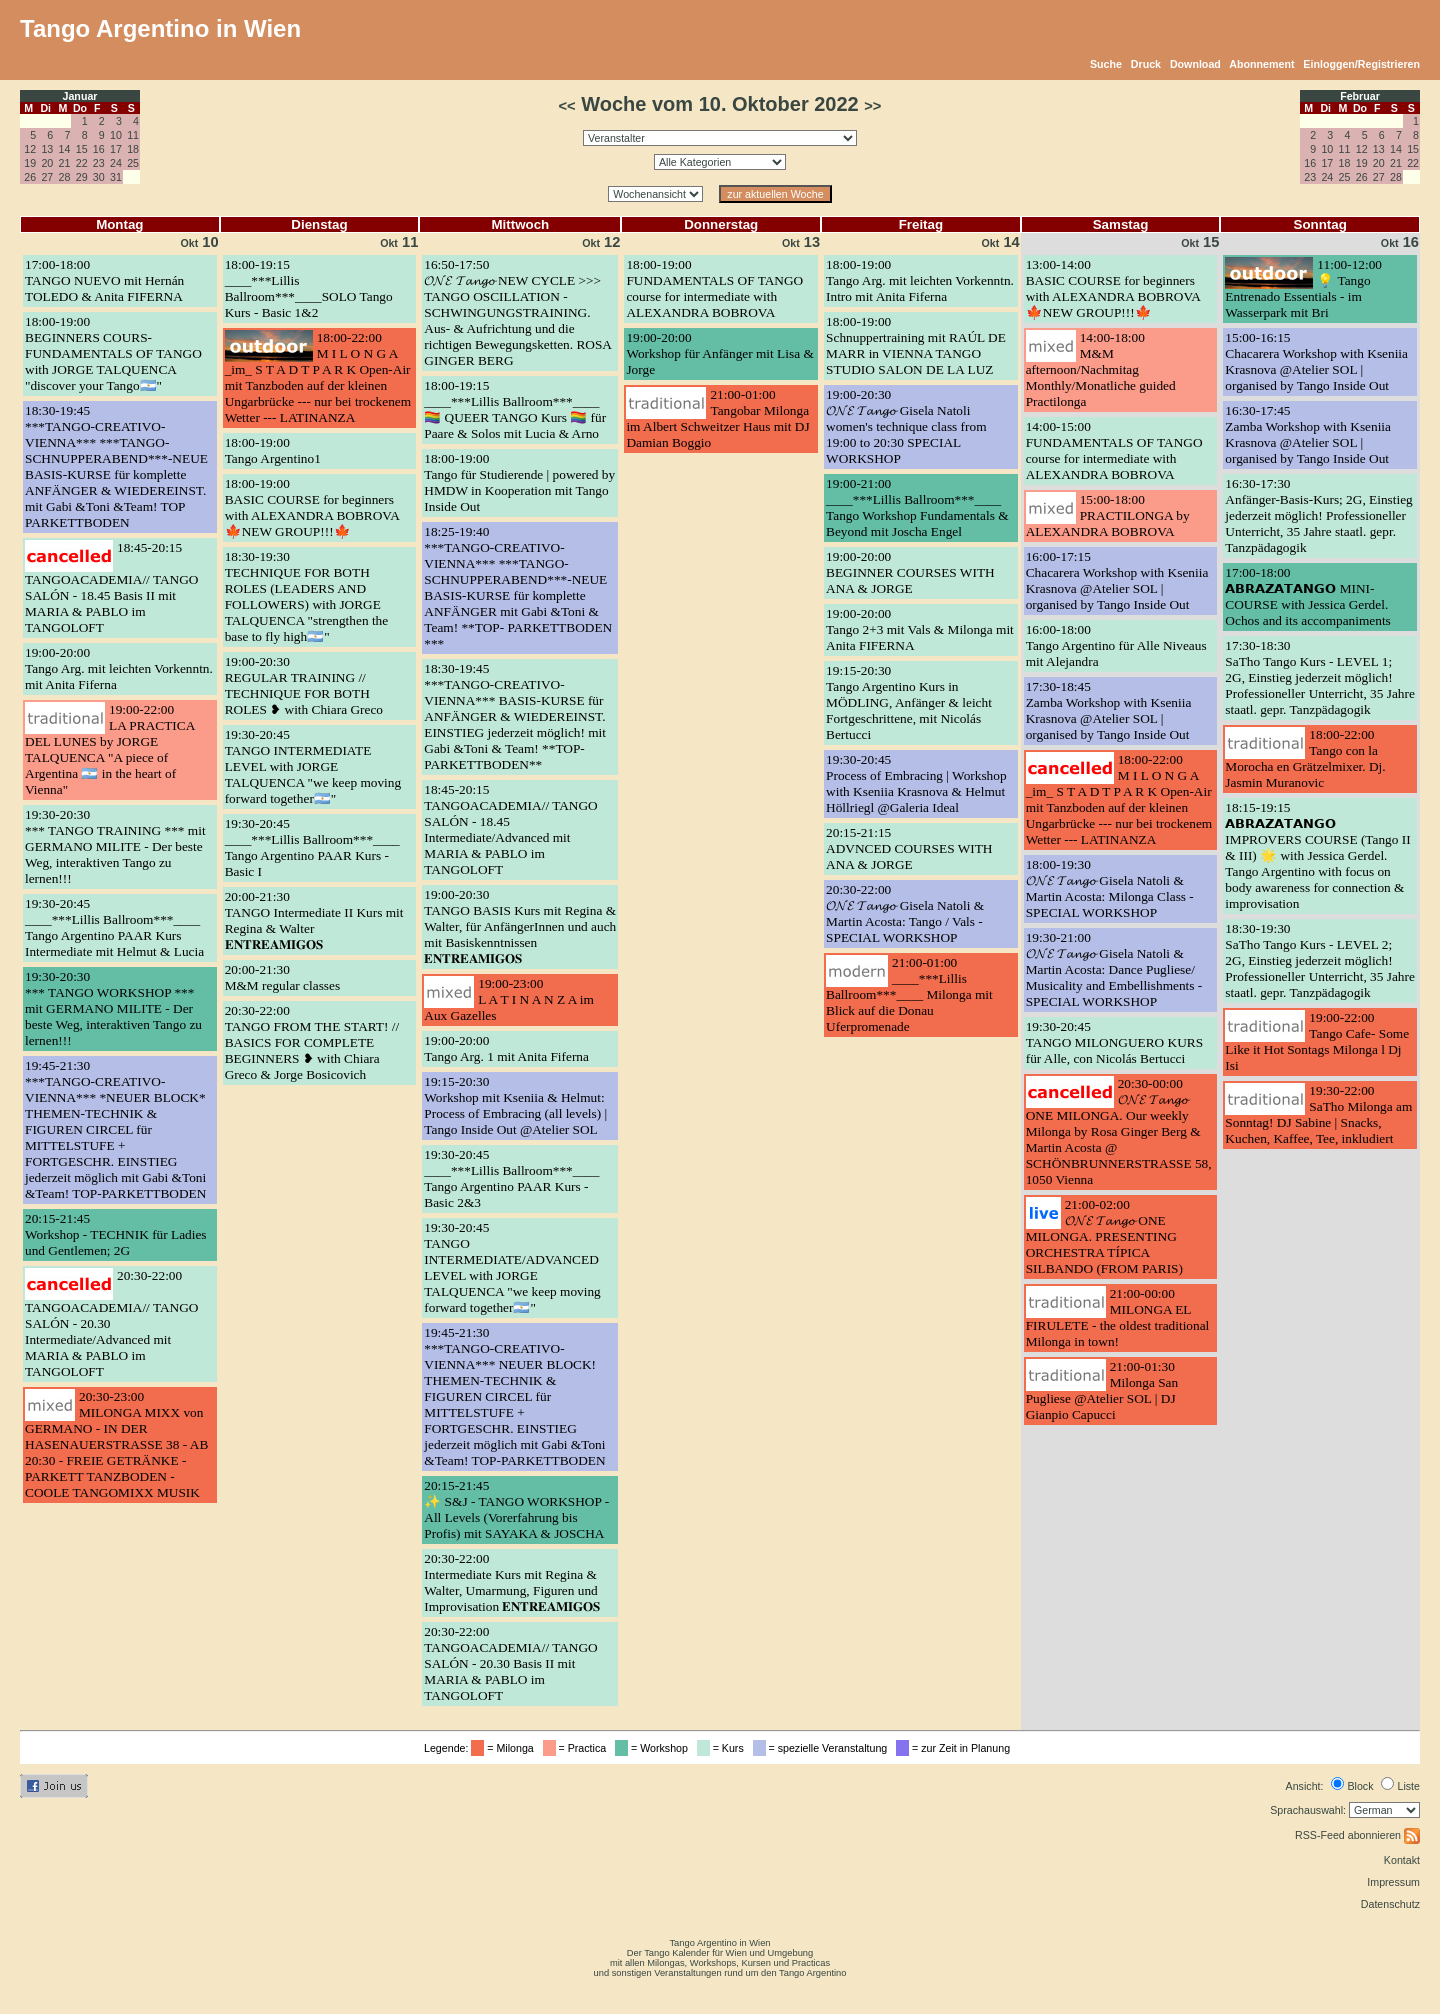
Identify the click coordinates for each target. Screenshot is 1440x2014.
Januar (80, 96)
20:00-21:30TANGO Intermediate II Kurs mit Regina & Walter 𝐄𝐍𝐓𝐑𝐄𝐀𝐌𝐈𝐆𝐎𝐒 (314, 920)
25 (133, 163)
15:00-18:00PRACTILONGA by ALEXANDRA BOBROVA (1108, 515)
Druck (1146, 64)
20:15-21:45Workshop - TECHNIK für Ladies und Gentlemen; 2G (116, 1234)
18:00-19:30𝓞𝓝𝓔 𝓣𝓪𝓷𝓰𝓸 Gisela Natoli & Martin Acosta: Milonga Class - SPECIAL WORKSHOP (1110, 888)
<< (567, 106)
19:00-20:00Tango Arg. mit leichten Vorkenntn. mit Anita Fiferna (119, 668)
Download (1195, 64)
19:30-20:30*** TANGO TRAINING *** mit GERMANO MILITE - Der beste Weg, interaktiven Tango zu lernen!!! (115, 846)
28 (65, 177)
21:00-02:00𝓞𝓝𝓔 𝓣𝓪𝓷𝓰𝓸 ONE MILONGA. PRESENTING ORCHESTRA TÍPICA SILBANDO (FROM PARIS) (1104, 1236)
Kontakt (1402, 1860)
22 (82, 163)
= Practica (577, 1748)
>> (872, 106)
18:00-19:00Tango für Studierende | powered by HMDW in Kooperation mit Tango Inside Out (519, 482)
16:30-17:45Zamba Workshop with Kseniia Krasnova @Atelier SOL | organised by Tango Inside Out (1308, 434)
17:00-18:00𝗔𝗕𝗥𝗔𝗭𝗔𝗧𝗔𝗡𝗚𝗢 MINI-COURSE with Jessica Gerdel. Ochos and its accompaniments (1307, 596)
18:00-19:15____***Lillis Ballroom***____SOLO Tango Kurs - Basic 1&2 (309, 288)
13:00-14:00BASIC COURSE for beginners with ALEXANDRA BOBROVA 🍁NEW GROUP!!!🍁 (1113, 288)
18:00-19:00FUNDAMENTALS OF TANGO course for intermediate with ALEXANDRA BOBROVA (714, 288)
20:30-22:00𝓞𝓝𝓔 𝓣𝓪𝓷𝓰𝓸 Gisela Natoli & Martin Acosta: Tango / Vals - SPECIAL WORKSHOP (905, 913)
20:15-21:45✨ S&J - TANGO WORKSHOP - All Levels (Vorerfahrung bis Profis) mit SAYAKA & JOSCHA (516, 1509)
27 (47, 177)
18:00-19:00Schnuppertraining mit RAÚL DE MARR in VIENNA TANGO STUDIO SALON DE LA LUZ (916, 345)
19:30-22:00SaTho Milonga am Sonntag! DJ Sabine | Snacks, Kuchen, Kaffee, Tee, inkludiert (1318, 1114)
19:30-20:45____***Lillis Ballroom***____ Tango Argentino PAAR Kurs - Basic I (312, 847)
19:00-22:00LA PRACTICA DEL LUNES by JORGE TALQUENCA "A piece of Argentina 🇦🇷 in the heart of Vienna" (110, 749)
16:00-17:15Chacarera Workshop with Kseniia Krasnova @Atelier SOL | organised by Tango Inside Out (1117, 580)
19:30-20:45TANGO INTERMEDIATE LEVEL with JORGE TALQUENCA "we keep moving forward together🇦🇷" (313, 766)
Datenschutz (1390, 1904)
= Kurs (723, 1748)
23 (99, 163)
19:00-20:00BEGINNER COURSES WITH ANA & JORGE (910, 572)
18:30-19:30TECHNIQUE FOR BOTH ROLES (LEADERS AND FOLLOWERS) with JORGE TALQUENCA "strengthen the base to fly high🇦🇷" (307, 596)
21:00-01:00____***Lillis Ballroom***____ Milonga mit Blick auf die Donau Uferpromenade (909, 994)
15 (82, 149)
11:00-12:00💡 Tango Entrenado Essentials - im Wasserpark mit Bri (1303, 288)
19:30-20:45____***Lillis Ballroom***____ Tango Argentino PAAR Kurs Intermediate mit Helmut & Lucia (114, 927)
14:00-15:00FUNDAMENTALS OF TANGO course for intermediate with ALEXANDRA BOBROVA (1114, 450)
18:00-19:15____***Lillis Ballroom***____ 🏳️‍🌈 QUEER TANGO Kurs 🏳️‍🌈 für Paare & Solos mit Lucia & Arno (515, 409)
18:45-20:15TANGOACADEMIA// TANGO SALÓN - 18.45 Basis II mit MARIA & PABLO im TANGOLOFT (111, 587)
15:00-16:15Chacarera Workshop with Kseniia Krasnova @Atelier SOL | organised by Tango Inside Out (1316, 361)
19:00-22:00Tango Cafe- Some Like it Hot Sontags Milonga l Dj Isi (1317, 1041)
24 (116, 163)
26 (30, 177)
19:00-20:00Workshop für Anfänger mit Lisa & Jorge (719, 353)
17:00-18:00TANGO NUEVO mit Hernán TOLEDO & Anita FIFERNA (104, 280)
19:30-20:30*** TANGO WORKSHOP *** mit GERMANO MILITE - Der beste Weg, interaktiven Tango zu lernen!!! (113, 1008)
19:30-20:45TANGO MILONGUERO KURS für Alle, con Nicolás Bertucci (1114, 1042)
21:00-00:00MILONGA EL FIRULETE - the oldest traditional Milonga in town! (1118, 1317)
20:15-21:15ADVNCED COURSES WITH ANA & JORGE (909, 848)
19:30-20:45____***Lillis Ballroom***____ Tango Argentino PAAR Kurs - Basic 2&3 (511, 1178)
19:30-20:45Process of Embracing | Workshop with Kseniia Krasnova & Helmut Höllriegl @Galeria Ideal (916, 783)
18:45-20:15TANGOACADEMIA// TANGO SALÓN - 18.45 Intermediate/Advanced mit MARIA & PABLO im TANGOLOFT (510, 829)
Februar (1360, 96)
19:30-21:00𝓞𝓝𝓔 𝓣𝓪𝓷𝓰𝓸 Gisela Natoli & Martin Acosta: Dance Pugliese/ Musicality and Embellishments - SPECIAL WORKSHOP (1114, 969)
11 (133, 135)
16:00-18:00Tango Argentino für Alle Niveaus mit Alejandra (1116, 645)
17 (116, 149)
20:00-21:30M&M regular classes (282, 977)
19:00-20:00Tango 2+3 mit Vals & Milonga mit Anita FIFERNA (920, 629)
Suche (1106, 64)
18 (133, 149)
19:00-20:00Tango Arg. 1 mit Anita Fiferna (506, 1048)
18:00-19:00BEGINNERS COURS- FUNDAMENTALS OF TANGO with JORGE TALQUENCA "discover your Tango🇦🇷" (113, 353)
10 (116, 135)
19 (30, 163)
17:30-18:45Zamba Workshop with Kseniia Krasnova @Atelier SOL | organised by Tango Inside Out (1109, 710)
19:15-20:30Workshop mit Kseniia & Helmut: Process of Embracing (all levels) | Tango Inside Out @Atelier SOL (515, 1105)
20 (47, 163)
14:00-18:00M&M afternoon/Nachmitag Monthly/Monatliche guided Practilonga (1101, 369)
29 (82, 177)
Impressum (1393, 1882)
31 (116, 177)
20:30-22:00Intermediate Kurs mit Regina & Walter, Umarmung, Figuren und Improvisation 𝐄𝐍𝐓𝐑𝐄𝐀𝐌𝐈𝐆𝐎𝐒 (512, 1582)
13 (47, 149)
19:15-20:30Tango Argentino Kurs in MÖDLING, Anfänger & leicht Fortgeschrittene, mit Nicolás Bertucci (909, 702)
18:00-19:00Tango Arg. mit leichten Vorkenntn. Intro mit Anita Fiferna (920, 280)
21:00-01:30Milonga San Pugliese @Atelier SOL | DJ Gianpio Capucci (1102, 1390)
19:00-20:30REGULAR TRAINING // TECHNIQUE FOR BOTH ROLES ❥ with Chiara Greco (304, 685)
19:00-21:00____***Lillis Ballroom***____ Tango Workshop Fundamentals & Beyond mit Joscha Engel (917, 507)
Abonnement (1261, 64)
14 (65, 149)
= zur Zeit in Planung (956, 1748)
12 (30, 149)
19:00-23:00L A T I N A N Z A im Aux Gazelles (509, 999)
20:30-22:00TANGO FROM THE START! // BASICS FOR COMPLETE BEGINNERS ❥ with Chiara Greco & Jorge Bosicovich (312, 1042)
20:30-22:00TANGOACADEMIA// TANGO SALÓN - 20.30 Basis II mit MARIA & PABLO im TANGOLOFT (510, 1663)
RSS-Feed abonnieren (1357, 1835)
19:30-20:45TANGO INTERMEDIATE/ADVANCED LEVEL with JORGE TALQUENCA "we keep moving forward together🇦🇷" (512, 1267)
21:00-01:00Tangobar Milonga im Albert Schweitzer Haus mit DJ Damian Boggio (717, 418)
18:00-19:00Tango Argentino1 (273, 450)
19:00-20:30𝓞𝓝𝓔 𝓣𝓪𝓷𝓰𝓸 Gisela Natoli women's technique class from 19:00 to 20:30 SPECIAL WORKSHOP (906, 426)
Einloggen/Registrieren (1361, 64)
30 (99, 177)
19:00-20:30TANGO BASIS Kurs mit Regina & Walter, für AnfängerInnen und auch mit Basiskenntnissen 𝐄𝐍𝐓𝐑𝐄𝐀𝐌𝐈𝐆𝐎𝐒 (520, 926)
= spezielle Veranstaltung (823, 1748)
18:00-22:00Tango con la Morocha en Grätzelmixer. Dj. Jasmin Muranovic (1305, 758)
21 (65, 163)
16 (99, 149)
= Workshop (654, 1748)
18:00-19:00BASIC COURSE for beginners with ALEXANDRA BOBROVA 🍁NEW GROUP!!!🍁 (312, 507)
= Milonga (505, 1748)
